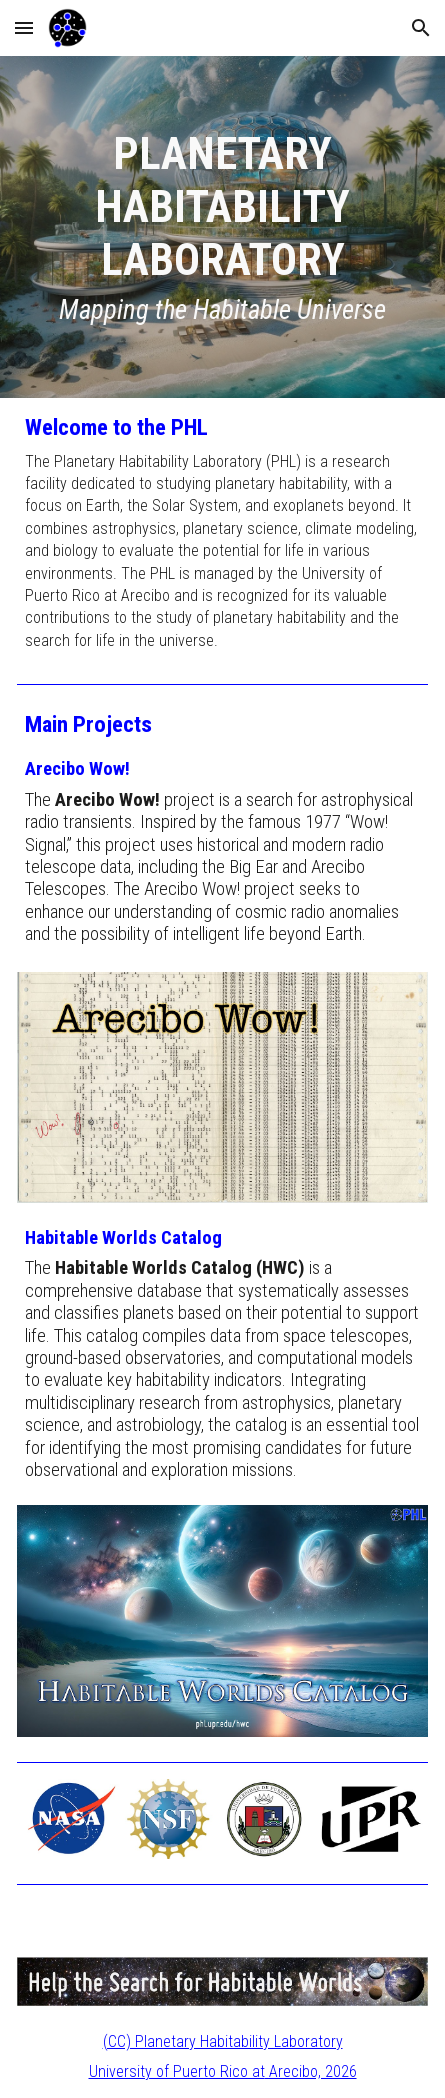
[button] (24, 27)
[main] (222, 227)
